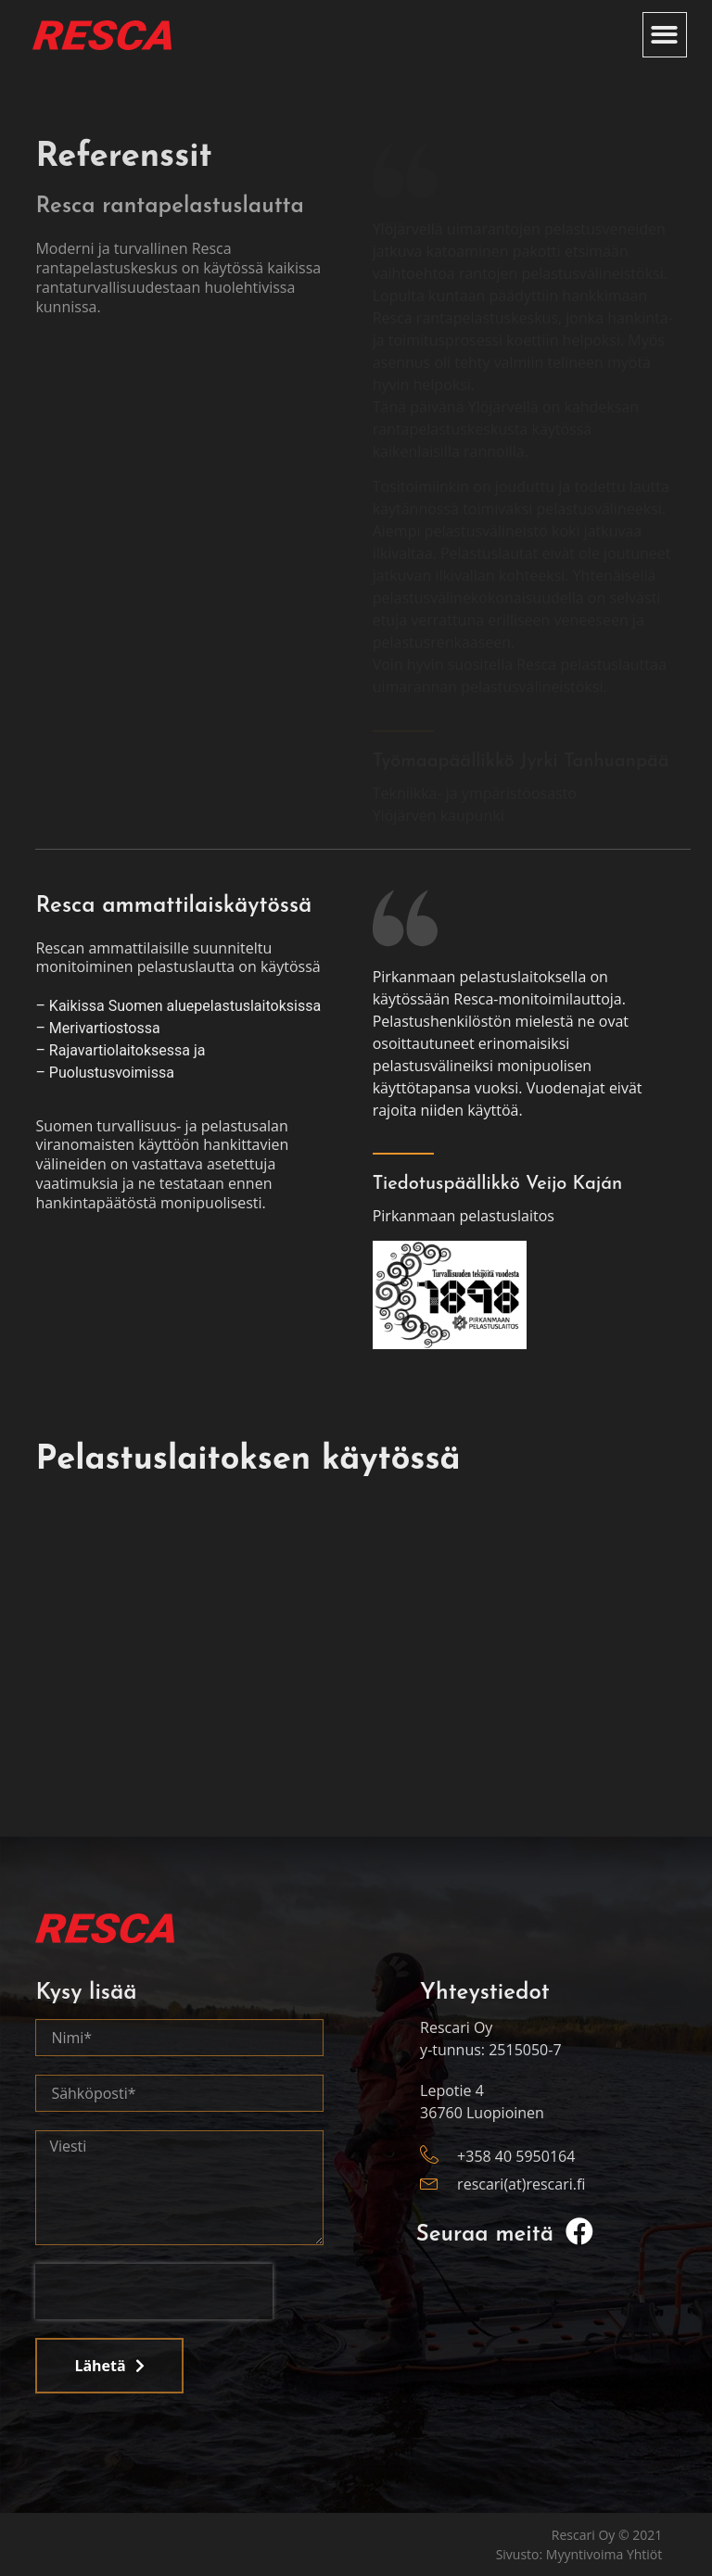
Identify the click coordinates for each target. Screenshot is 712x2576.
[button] (665, 34)
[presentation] (154, 2291)
